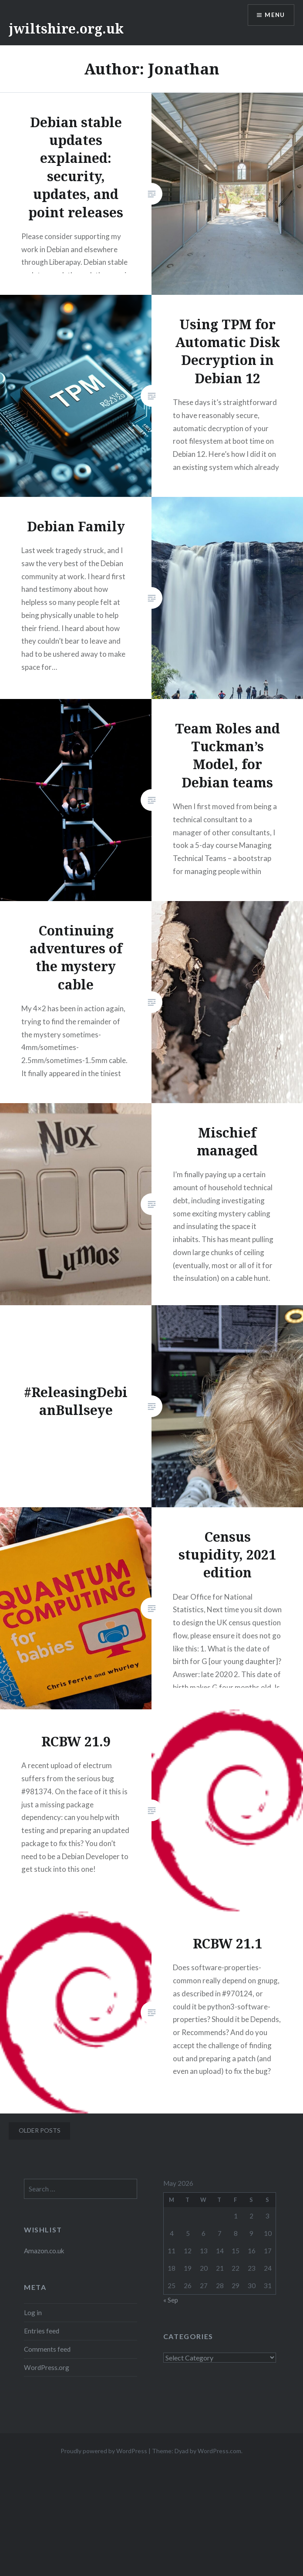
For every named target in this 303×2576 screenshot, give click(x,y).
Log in (33, 2312)
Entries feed (41, 2331)
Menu (274, 15)
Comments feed (47, 2349)
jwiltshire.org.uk (66, 28)
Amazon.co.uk (44, 2251)
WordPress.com (219, 2450)
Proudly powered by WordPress (104, 2450)
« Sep (170, 2300)
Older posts (40, 2130)
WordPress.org (46, 2367)
